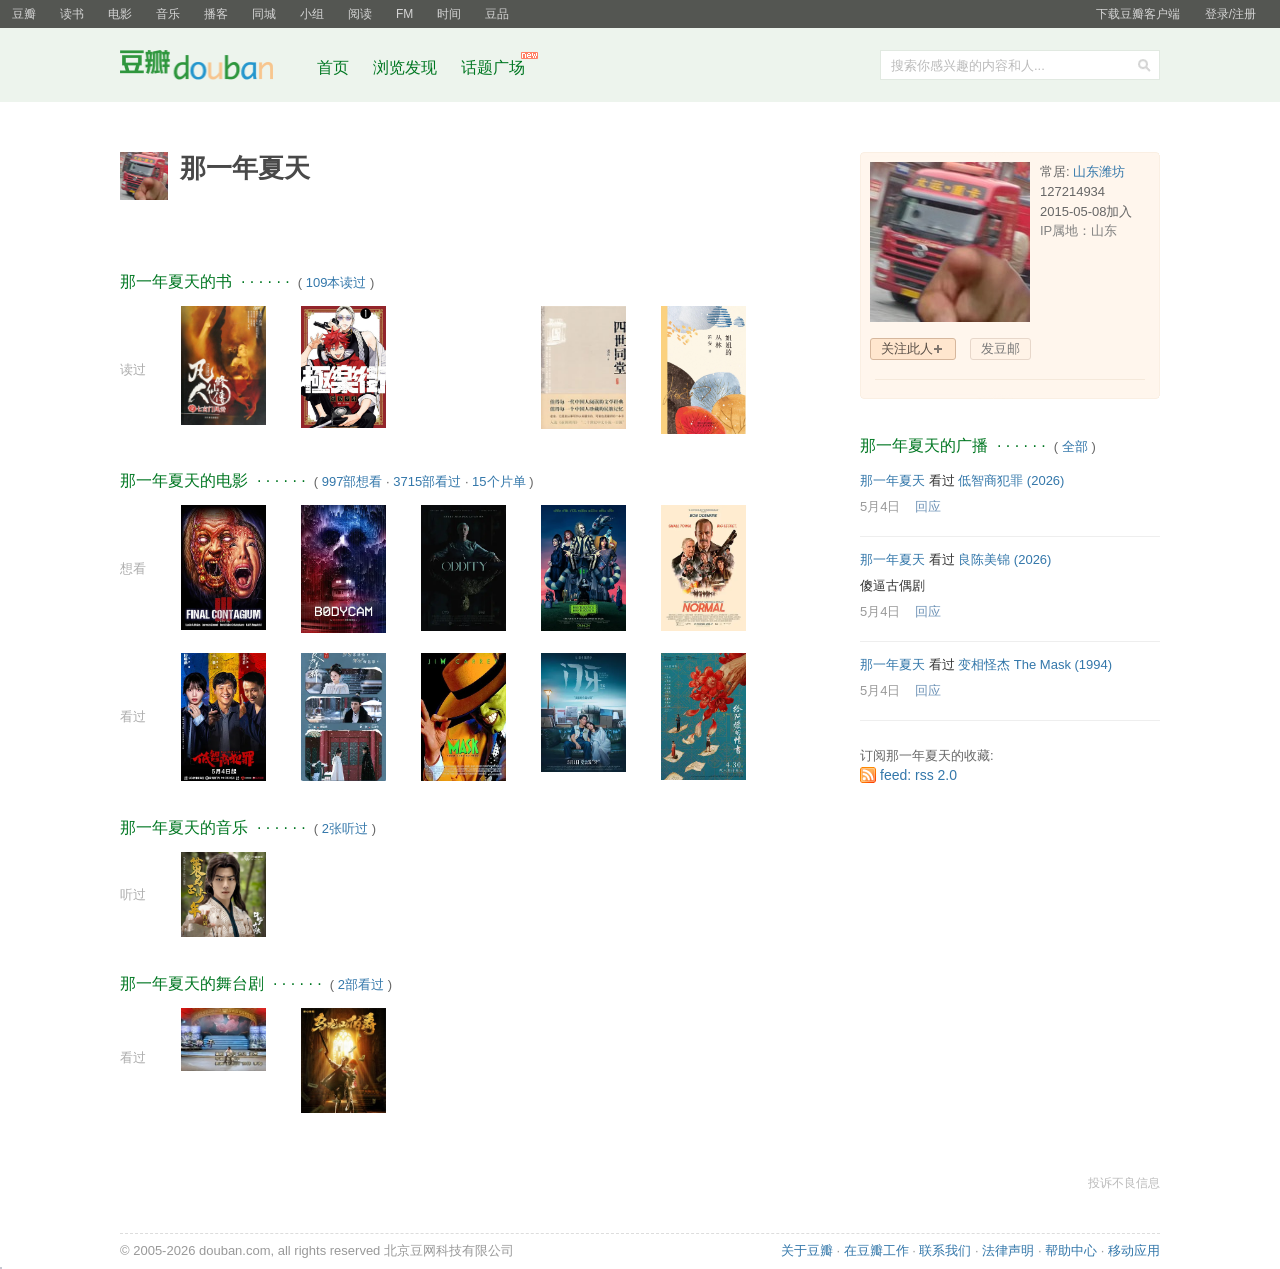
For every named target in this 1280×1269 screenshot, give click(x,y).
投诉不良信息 (1124, 1183)
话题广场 (493, 67)
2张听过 (345, 828)
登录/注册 (1230, 14)
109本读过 (336, 282)
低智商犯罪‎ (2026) (1011, 480)
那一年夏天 (892, 480)
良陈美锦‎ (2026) (1004, 559)
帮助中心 (1071, 1250)
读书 (72, 14)
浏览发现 (407, 67)
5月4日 (880, 506)
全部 (1075, 446)
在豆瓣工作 (876, 1250)
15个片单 (498, 481)
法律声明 (1008, 1250)
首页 (333, 67)
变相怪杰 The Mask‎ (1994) (1035, 664)
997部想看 (352, 481)
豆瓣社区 (212, 68)
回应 (928, 506)
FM (404, 14)
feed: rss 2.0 (918, 775)
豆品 (497, 14)
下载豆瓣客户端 (1138, 14)
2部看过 (361, 984)
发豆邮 (1000, 348)
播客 (216, 14)
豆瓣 (24, 14)
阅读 (360, 14)
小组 (312, 14)
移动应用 (1134, 1250)
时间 (449, 14)
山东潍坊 (1099, 171)
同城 (264, 14)
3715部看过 (427, 481)
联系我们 (945, 1250)
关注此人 (907, 348)
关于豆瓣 (807, 1250)
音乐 (168, 14)
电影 (120, 14)
